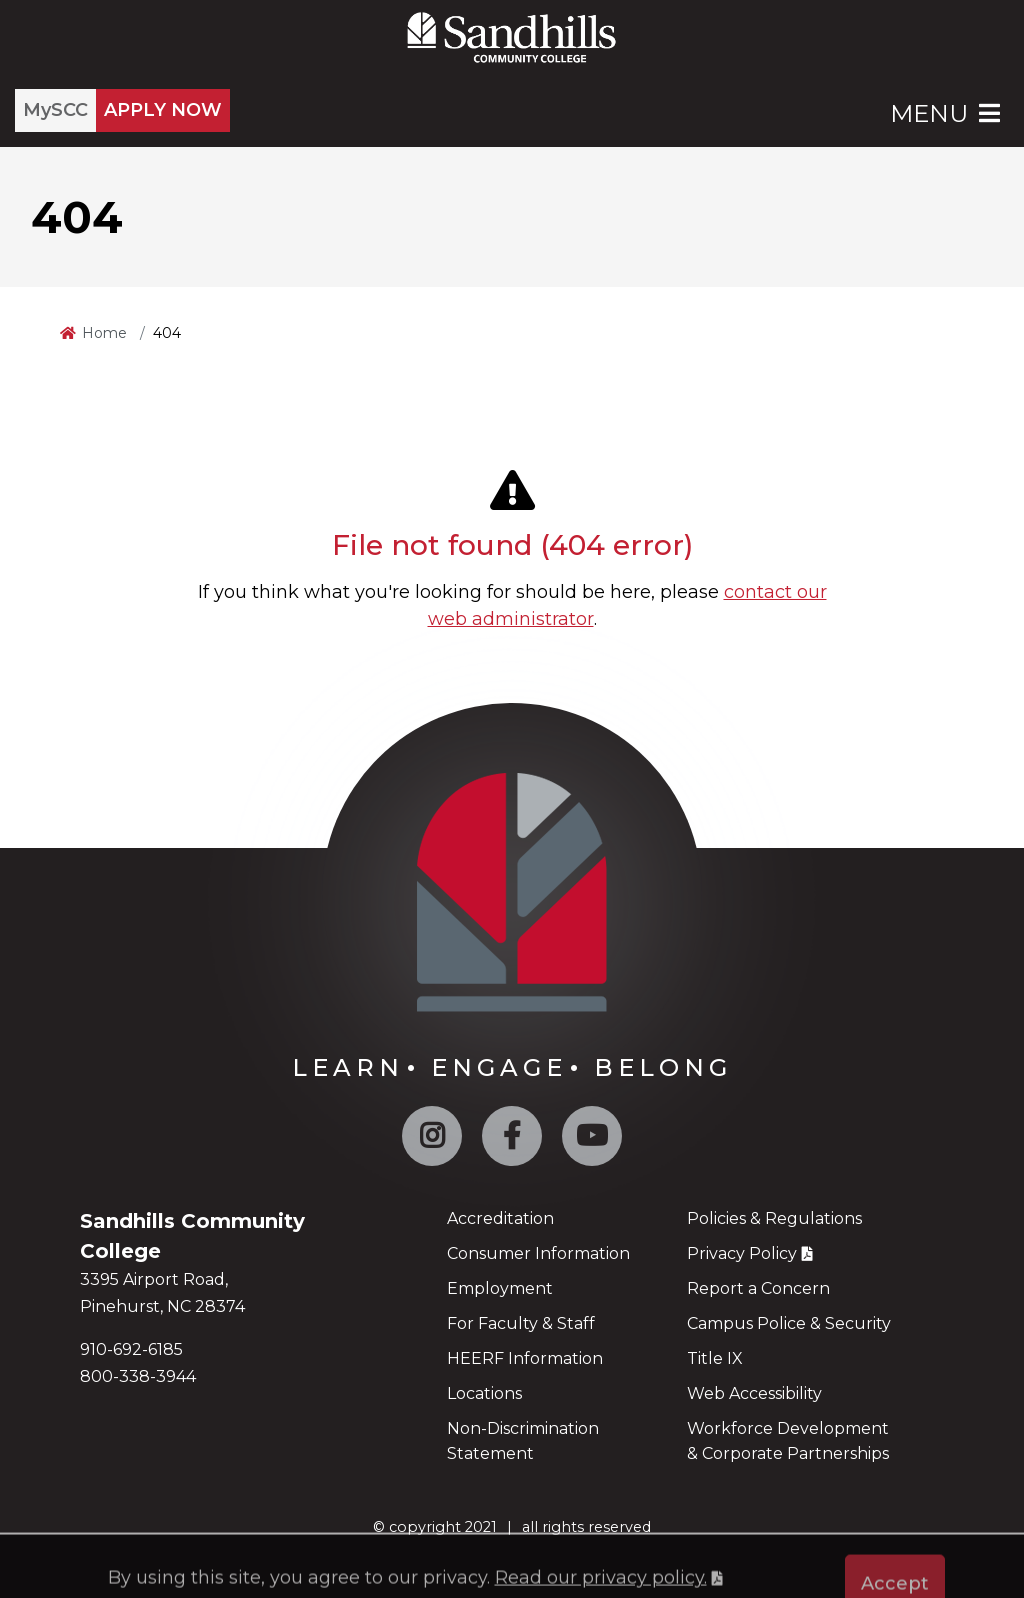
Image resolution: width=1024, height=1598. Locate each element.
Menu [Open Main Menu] (947, 113)
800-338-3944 (138, 1376)
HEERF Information (525, 1358)
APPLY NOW (163, 110)
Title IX (715, 1358)
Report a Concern (758, 1288)
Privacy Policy (742, 1253)
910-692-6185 (131, 1349)
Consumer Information (538, 1253)
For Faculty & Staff (521, 1323)
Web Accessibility (754, 1393)
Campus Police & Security (789, 1323)
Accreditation (500, 1218)
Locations (484, 1393)
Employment (500, 1288)
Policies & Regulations (774, 1218)
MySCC (55, 110)
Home (104, 333)
